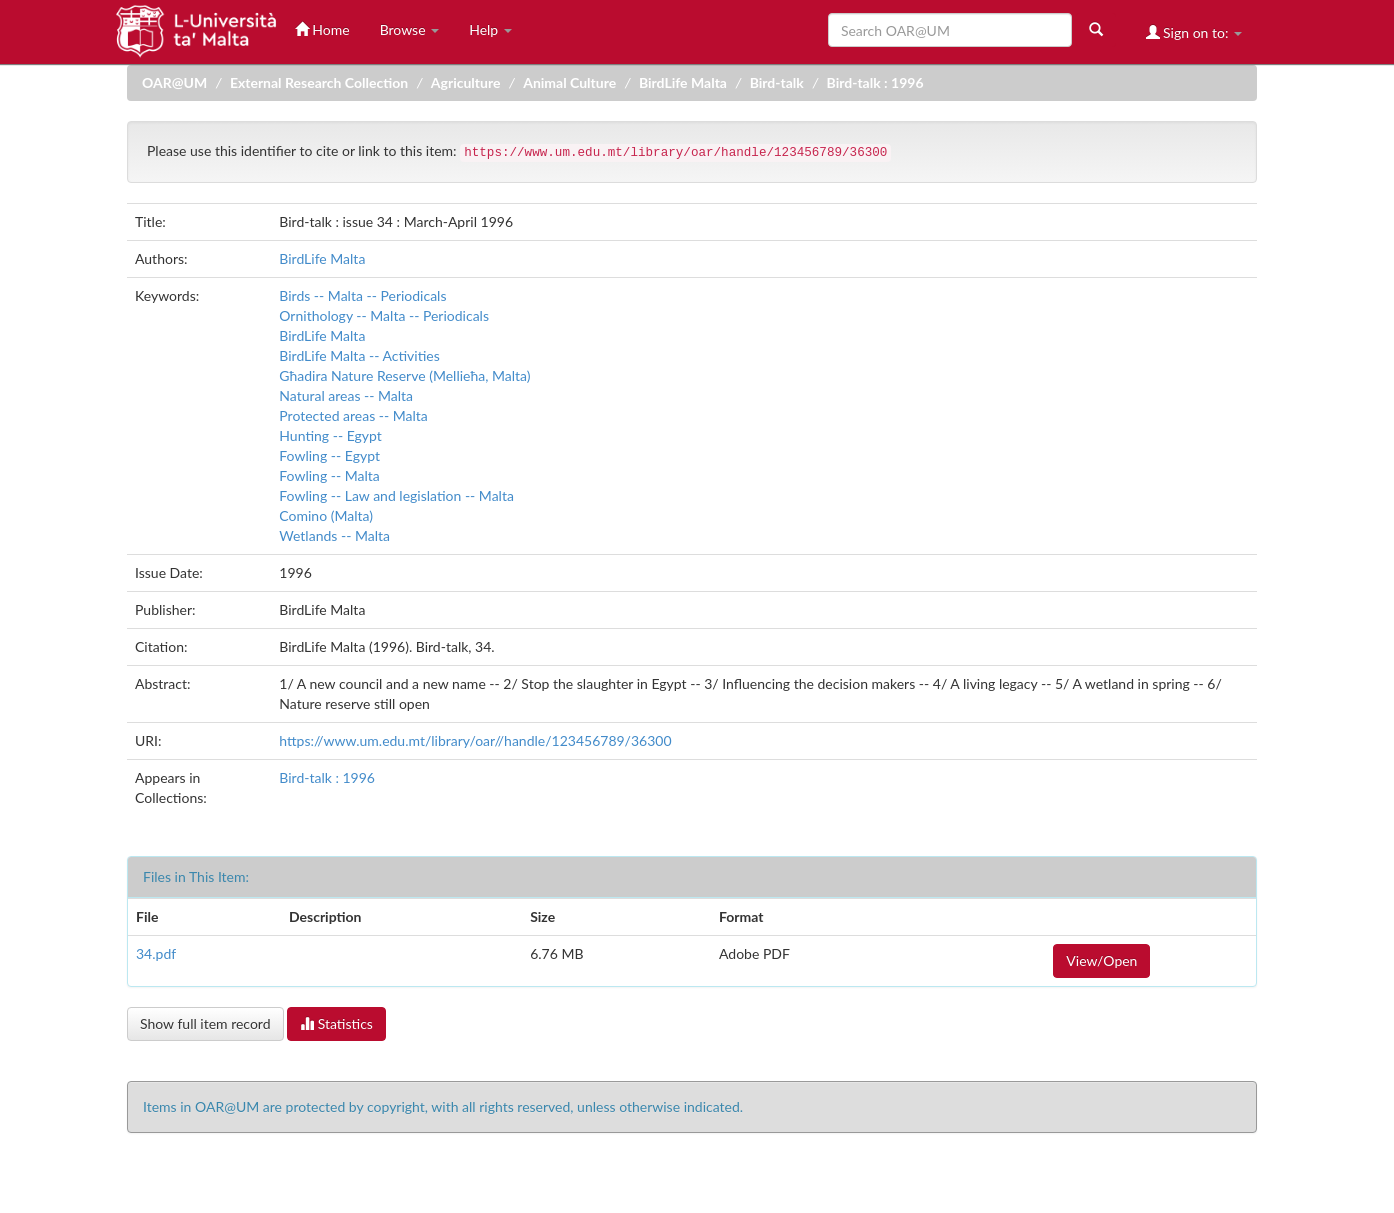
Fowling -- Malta (329, 475)
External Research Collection (319, 82)
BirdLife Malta (683, 82)
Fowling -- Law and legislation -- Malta (396, 495)
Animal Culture (569, 82)
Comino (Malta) (326, 515)
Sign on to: (1194, 32)
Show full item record (205, 1023)
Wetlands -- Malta (334, 535)
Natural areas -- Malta (346, 395)
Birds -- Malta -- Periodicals (362, 295)
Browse (410, 29)
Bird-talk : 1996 (875, 82)
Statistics (336, 1023)
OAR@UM (174, 82)
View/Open (1101, 960)
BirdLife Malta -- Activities (359, 355)
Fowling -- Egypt (329, 455)
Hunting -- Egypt (330, 435)
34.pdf (156, 953)
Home (322, 29)
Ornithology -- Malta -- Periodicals (384, 315)
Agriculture (466, 82)
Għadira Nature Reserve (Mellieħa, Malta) (404, 375)
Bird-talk (777, 82)
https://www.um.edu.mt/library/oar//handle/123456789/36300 (475, 740)
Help (490, 29)
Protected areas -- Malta (353, 415)
